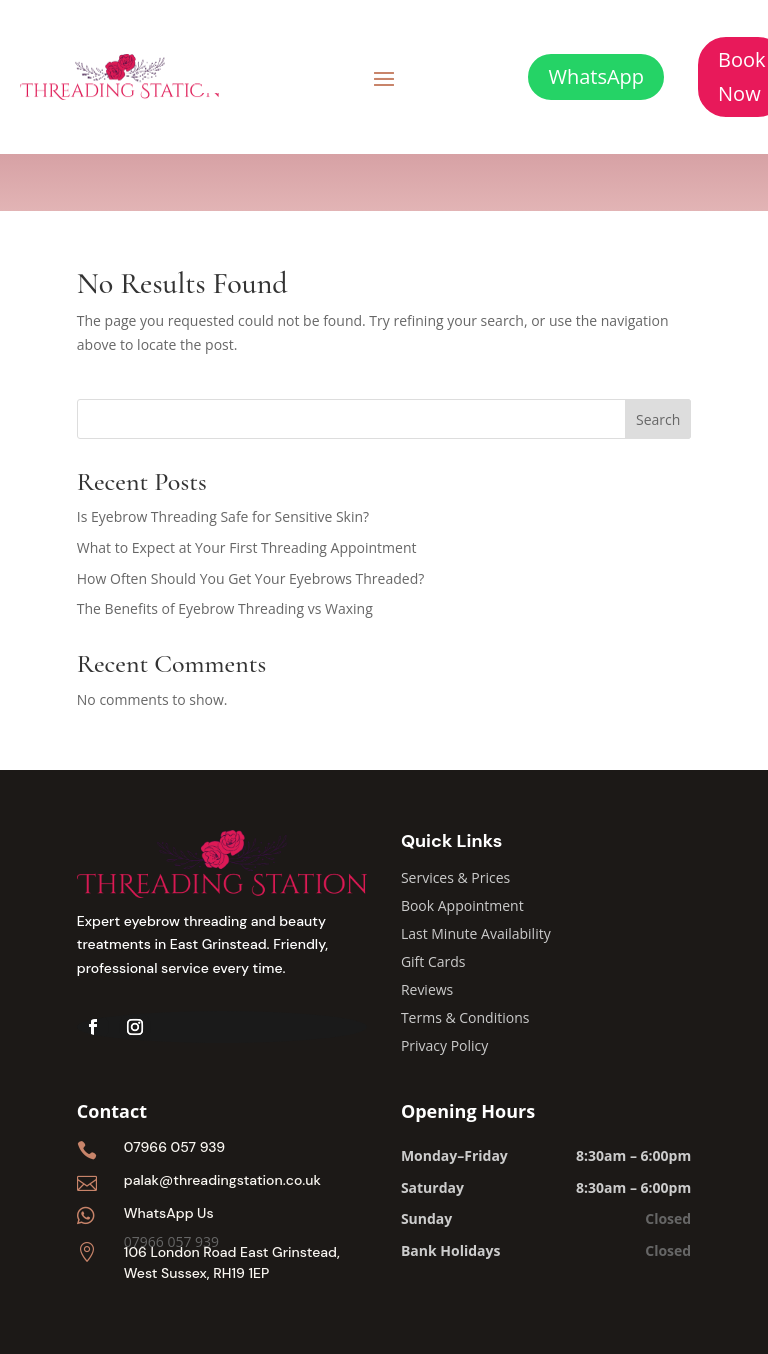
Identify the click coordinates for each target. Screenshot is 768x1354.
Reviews (427, 989)
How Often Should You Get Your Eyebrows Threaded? (250, 578)
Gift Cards (433, 961)
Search (658, 419)
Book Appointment (462, 905)
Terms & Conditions (465, 1017)
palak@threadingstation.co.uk (222, 1180)
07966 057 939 (174, 1147)
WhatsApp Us (169, 1213)
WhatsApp (596, 76)
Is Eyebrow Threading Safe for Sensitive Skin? (223, 516)
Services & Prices (455, 877)
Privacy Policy (444, 1045)
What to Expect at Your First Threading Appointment (247, 547)
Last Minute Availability (476, 933)
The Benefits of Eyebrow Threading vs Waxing (225, 608)
